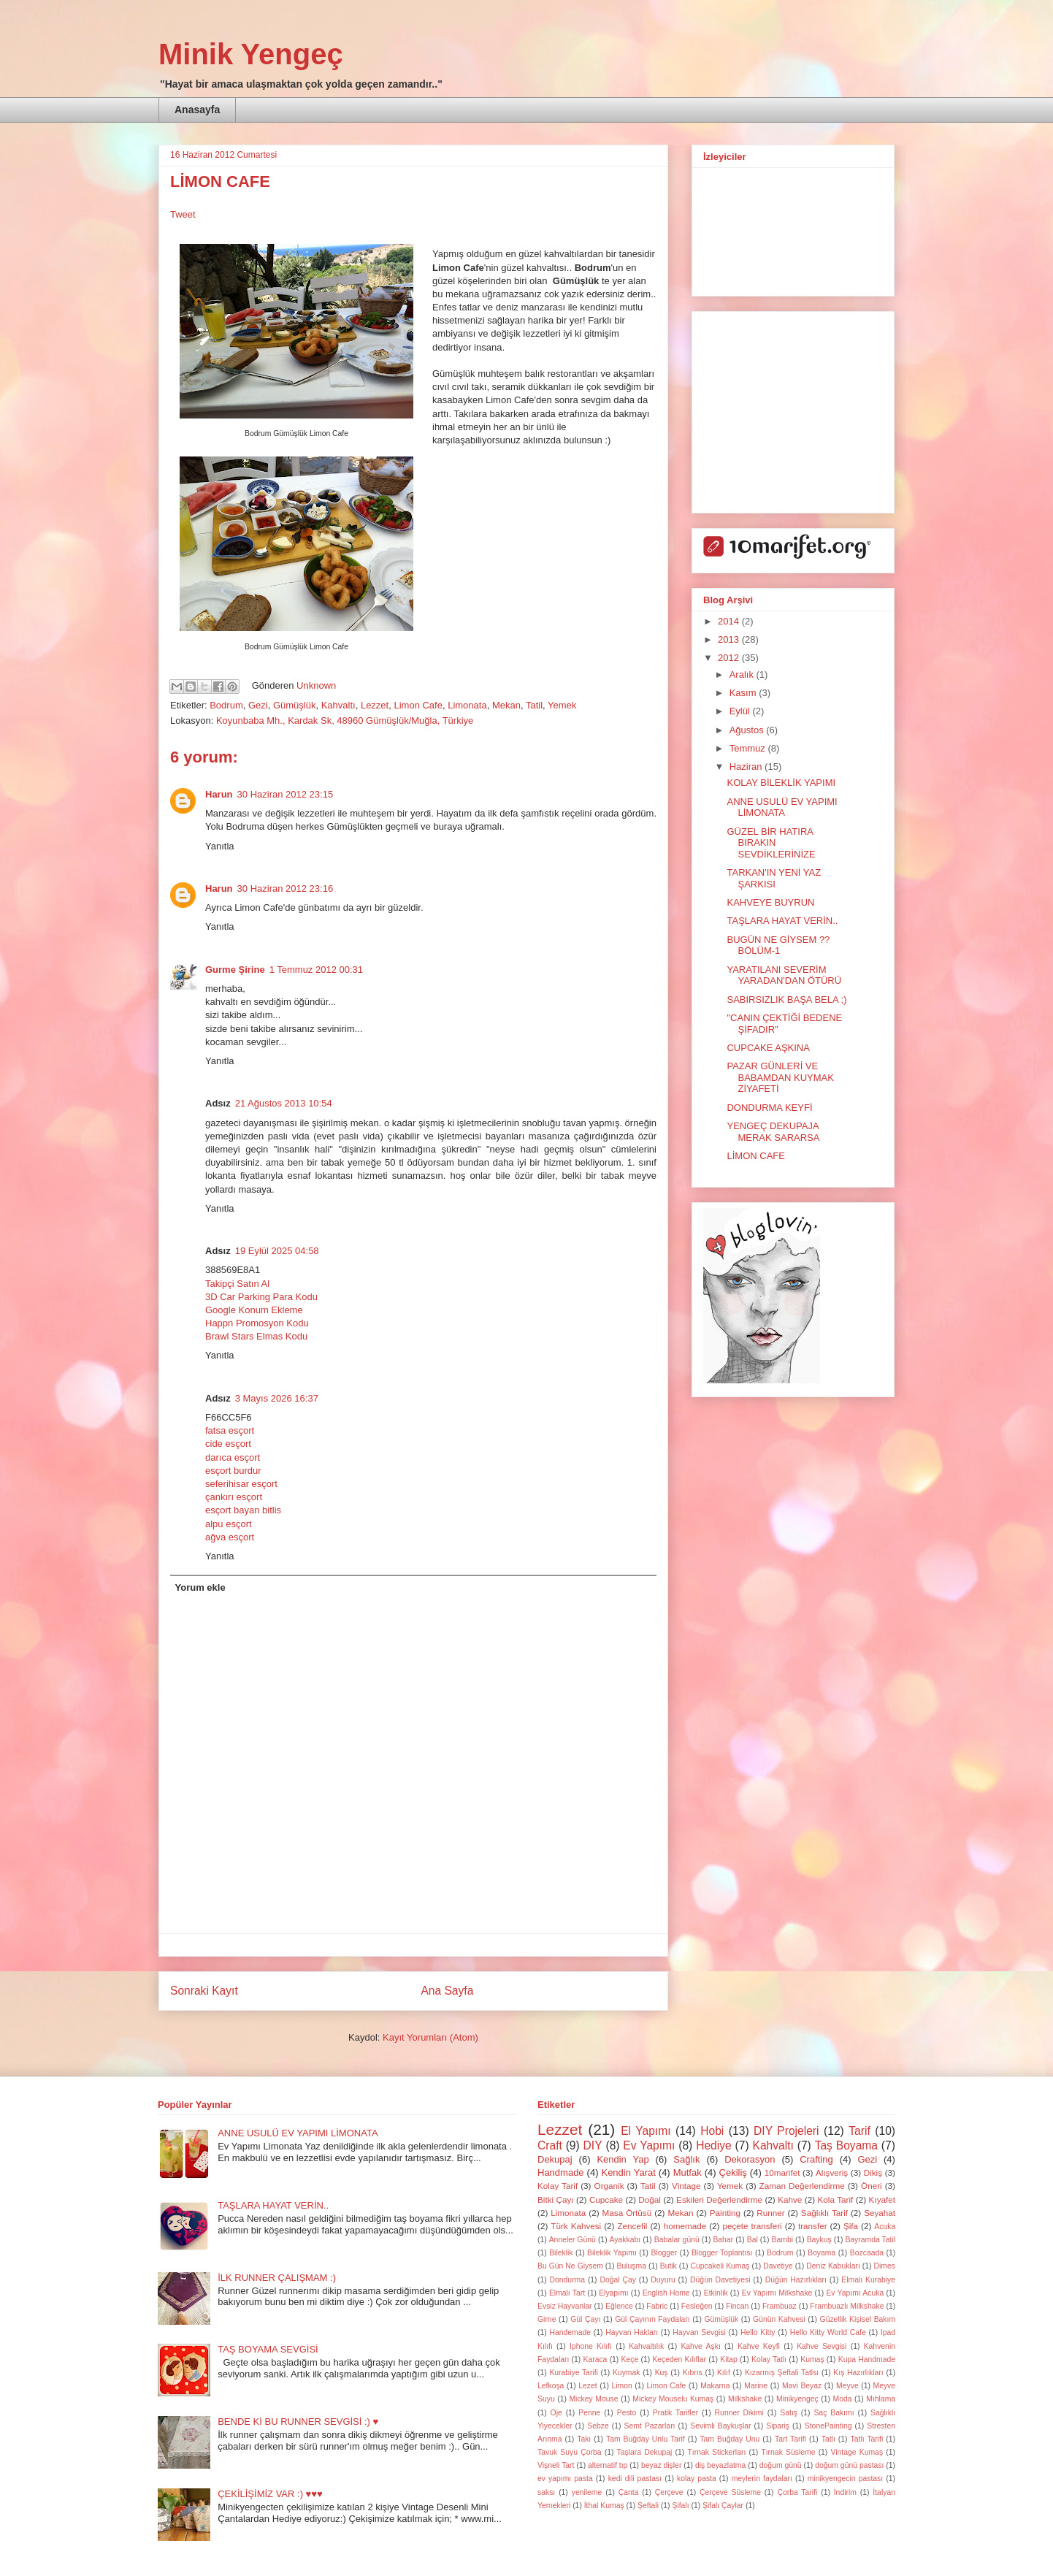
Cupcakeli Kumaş (720, 2266)
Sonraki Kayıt (204, 1990)
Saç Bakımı (833, 2413)
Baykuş (819, 2240)
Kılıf (723, 2373)
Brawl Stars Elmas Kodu (256, 1336)
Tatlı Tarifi (867, 2439)
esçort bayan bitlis (243, 1510)
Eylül (741, 711)
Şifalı (680, 2506)
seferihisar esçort (241, 1483)
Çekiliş (733, 2172)
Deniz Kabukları (832, 2266)
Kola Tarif (836, 2199)
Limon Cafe (418, 705)
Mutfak (687, 2172)
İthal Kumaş (604, 2506)
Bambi (782, 2240)
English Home (666, 2293)
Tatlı (828, 2439)
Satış (788, 2413)
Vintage (686, 2185)
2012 (730, 657)
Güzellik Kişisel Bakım (858, 2319)
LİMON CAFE (755, 1155)
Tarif (859, 2131)
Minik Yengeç (250, 54)
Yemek (562, 705)
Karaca (595, 2359)
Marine (755, 2386)
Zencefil (632, 2226)
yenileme (587, 2492)
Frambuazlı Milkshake (847, 2306)
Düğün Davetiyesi (720, 2280)
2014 (730, 621)
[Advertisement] (794, 408)
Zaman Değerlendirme (802, 2185)
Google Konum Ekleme (254, 1309)
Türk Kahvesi (576, 2226)
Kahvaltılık (646, 2346)
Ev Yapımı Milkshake (777, 2293)
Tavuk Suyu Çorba (569, 2452)
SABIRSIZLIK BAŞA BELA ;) (786, 999)
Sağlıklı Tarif (824, 2212)
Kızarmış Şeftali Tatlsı (782, 2373)
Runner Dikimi (739, 2413)
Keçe (630, 2359)
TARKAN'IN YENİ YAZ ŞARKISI (774, 878)
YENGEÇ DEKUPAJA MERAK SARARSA (773, 1131)
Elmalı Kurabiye (868, 2280)
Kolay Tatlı (768, 2359)
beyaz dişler (661, 2465)
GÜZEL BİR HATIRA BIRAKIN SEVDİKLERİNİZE (771, 843)
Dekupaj (555, 2159)
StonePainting (828, 2426)
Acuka (884, 2227)
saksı (546, 2492)
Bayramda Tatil (870, 2240)
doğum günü (780, 2465)
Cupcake (606, 2199)
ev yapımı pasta (565, 2478)
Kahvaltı (338, 705)
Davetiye (777, 2266)
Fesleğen (697, 2306)
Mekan (506, 705)
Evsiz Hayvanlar (564, 2306)
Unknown (316, 685)
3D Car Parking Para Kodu (261, 1296)
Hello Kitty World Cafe (828, 2332)
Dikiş (873, 2172)
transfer (812, 2226)
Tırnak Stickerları (716, 2452)
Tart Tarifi (790, 2439)
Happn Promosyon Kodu (257, 1323)
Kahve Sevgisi (821, 2346)
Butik (668, 2266)
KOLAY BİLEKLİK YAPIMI (781, 782)
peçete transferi (751, 2226)
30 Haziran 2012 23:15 (285, 794)
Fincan (737, 2306)
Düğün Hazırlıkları (796, 2280)
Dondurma (568, 2280)
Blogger (664, 2253)
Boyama (821, 2253)
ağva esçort (229, 1537)
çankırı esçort (233, 1496)
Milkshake (745, 2399)
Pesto (627, 2413)
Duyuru (663, 2280)
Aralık (743, 674)
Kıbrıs (692, 2373)
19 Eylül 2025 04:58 (277, 1250)
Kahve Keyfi (759, 2346)
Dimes (884, 2266)
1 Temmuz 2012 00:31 (316, 969)
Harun (219, 794)
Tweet (183, 214)
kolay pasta (696, 2478)
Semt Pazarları (649, 2426)
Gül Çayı (585, 2319)
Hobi (712, 2131)
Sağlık (686, 2159)
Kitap (729, 2359)
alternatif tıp (607, 2465)
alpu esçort (228, 1523)
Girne (546, 2319)
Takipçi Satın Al (237, 1283)
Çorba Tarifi (797, 2492)
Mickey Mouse (593, 2399)
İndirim (845, 2492)
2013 (730, 639)
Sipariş (777, 2426)
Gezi (258, 705)
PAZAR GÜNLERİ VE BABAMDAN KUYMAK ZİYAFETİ (780, 1077)
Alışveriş (832, 2172)
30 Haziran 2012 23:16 (285, 888)
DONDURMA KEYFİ (769, 1107)
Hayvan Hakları (631, 2332)
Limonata (467, 705)
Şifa (850, 2226)
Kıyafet (882, 2199)
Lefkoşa (550, 2386)
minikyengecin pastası (845, 2478)
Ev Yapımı (649, 2145)
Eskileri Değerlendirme (719, 2199)
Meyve (847, 2386)
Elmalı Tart (567, 2293)
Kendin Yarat (628, 2172)
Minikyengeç (797, 2399)
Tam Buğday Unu (729, 2439)
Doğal (649, 2199)
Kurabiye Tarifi (573, 2373)
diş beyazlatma (720, 2465)
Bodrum (226, 705)
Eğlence (619, 2306)
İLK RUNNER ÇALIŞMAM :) (277, 2277)
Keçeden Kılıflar (679, 2359)
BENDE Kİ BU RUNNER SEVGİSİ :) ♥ (298, 2421)
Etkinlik (716, 2293)
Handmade (560, 2172)
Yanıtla (219, 846)
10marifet (782, 2172)
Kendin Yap (622, 2159)
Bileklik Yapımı (612, 2253)
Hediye (714, 2145)
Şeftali (648, 2506)
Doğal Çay (617, 2280)
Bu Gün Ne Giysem (570, 2266)
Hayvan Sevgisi (699, 2332)
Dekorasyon (749, 2159)
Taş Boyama (846, 2145)
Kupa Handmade (866, 2359)
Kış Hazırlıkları (858, 2373)
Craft (549, 2145)
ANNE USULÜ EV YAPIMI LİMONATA (782, 807)
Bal (752, 2240)
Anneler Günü (572, 2240)
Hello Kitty (758, 2332)
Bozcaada (867, 2253)
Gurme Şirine (235, 969)
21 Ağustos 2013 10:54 (283, 1103)
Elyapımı (613, 2293)
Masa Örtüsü (627, 2212)
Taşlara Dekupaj (645, 2452)
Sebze (597, 2426)
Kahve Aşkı (700, 2346)
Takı (584, 2439)
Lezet (587, 2386)
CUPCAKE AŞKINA (768, 1047)
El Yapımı (645, 2131)
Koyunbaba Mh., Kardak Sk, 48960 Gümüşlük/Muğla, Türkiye (344, 720)
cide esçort (228, 1443)
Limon (621, 2386)
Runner (770, 2212)
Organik (609, 2185)
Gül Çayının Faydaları (652, 2319)
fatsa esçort (229, 1430)
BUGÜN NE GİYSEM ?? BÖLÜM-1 (778, 945)
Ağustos (748, 730)
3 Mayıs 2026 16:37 (276, 1398)
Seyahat (879, 2212)
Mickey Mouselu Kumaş (672, 2399)
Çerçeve (669, 2492)
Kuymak (626, 2373)
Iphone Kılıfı (591, 2346)
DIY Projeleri (786, 2131)
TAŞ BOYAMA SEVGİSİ (268, 2349)
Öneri (871, 2185)
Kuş (661, 2373)
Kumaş (812, 2359)
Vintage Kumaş (857, 2452)
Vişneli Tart (555, 2465)
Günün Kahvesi (779, 2319)
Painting (725, 2212)
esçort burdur (233, 1470)
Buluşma (631, 2266)
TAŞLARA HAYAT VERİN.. (782, 920)
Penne (589, 2413)
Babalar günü (677, 2240)
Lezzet (374, 705)
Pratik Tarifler (675, 2413)
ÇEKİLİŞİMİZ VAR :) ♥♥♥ (270, 2493)
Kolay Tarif (557, 2185)
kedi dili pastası (635, 2478)
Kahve (790, 2199)
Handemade (570, 2332)
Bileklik (561, 2253)
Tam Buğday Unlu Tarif (645, 2439)
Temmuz (749, 748)
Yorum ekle (200, 1587)
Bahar (723, 2240)
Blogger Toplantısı (722, 2253)
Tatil (534, 705)
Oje (556, 2413)
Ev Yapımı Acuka (855, 2293)
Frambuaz (779, 2306)
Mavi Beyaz (802, 2386)
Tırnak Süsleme (788, 2452)
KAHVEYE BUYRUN (770, 902)
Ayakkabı (625, 2240)
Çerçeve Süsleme (730, 2492)
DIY (592, 2145)
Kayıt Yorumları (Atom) (430, 2037)
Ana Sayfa (447, 1990)
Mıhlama (880, 2399)
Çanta (629, 2492)
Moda (842, 2399)
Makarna (715, 2386)
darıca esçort (232, 1457)
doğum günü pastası (849, 2465)
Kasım (744, 692)
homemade (685, 2226)
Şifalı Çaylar (722, 2506)
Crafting (816, 2159)
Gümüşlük (294, 705)
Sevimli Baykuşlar (720, 2426)
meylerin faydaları (762, 2478)
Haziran (747, 766)
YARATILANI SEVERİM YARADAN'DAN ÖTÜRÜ (784, 975)
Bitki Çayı (555, 2199)
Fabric (656, 2306)
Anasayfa (197, 109)
